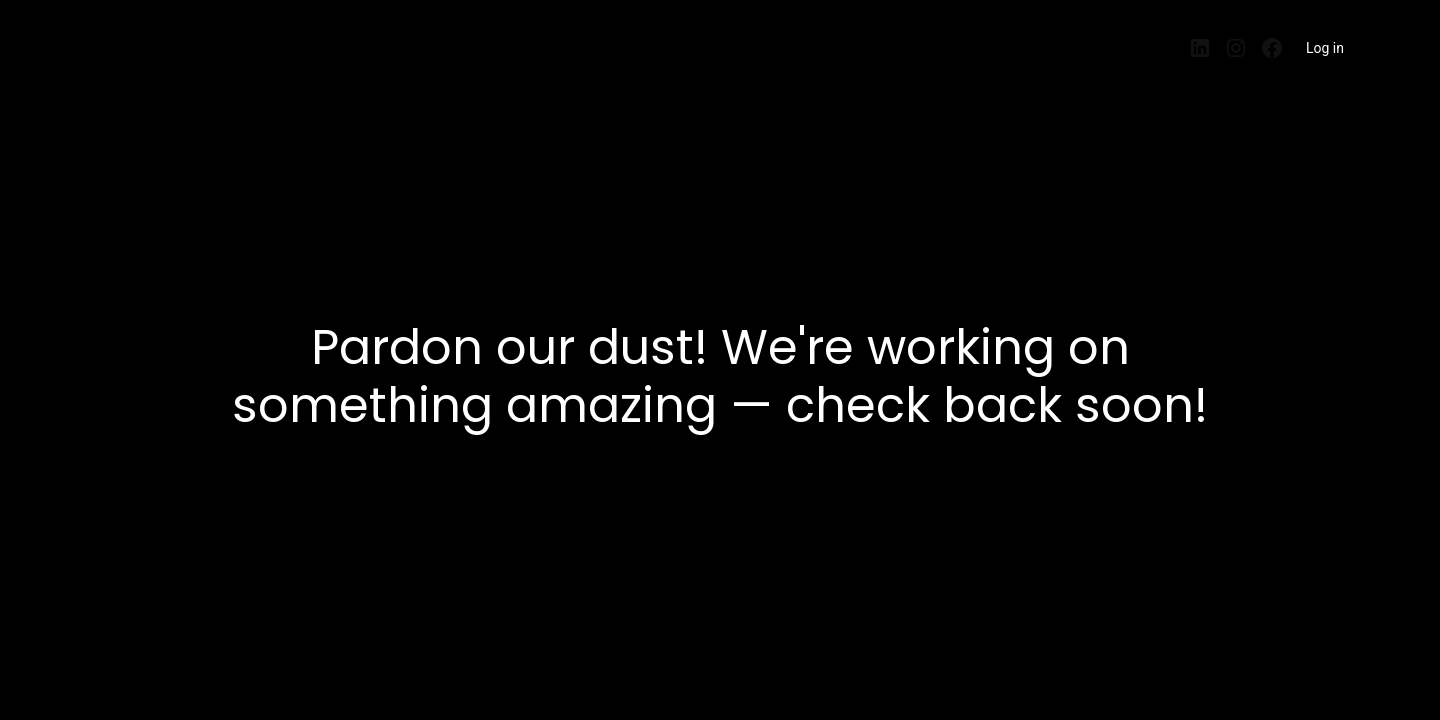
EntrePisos (128, 42)
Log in (1325, 48)
